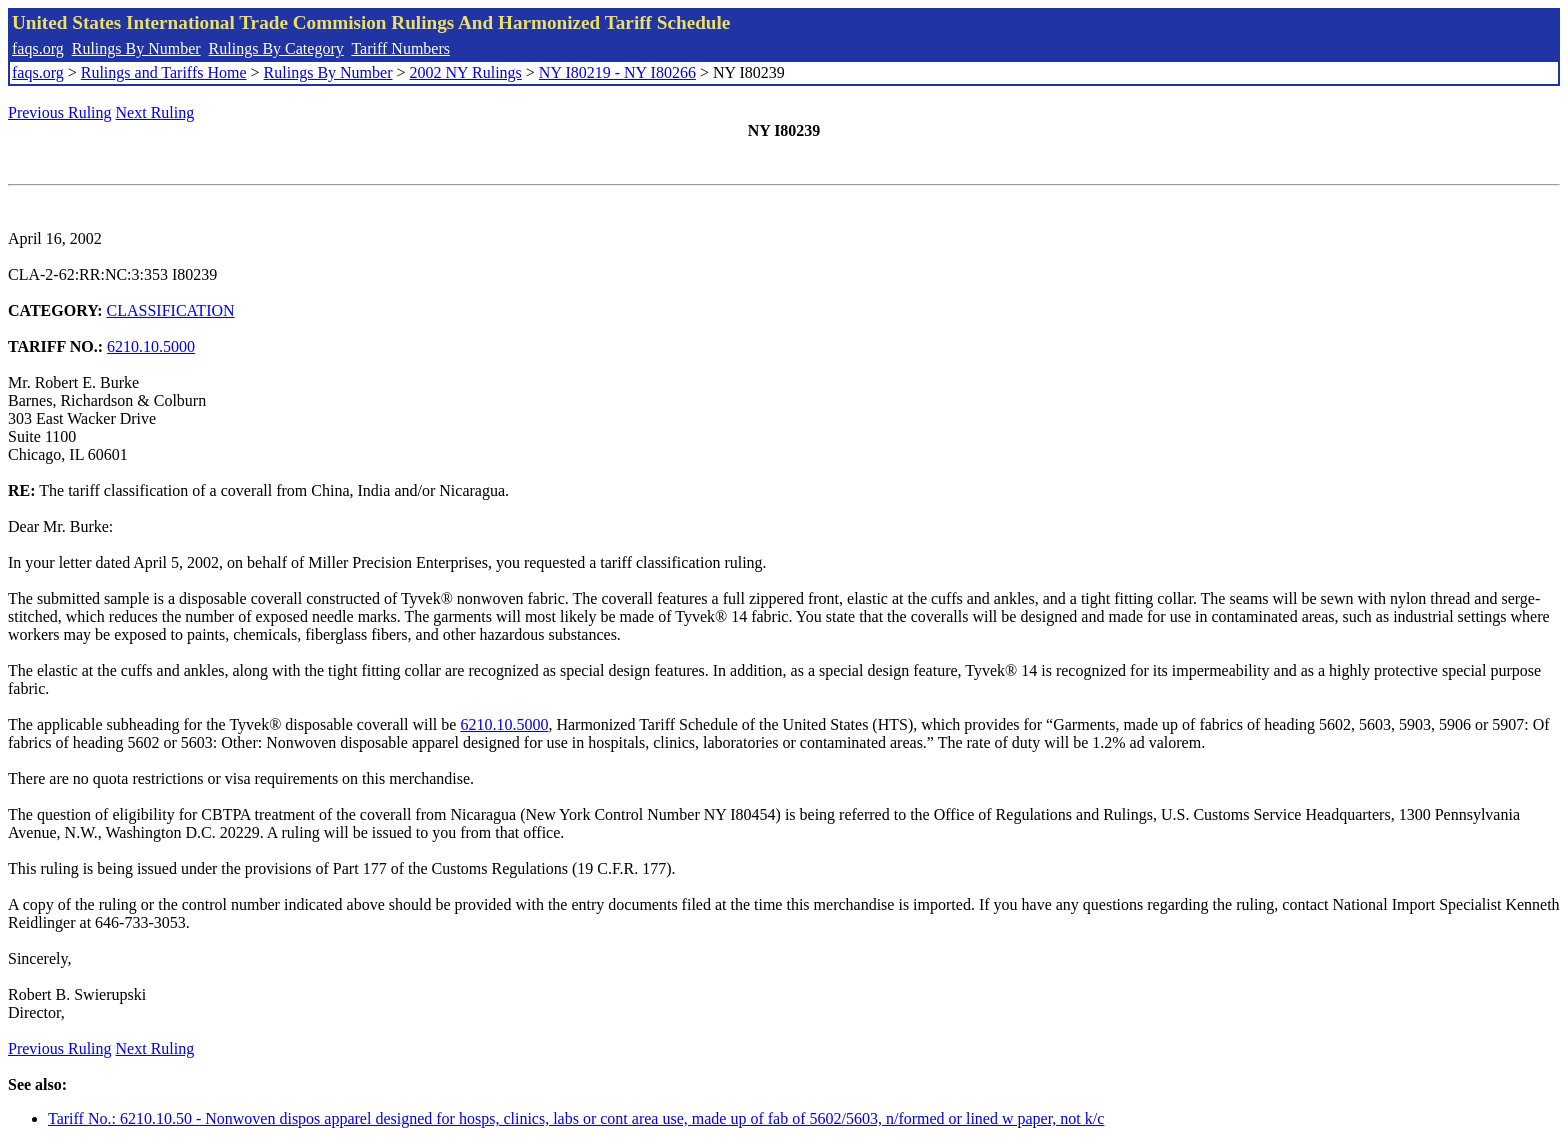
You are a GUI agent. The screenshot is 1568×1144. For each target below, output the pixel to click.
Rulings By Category (276, 48)
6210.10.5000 (151, 346)
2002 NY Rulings (466, 72)
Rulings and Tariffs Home (164, 72)
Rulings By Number (136, 48)
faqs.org (38, 48)
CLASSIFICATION (171, 310)
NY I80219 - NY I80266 (617, 72)
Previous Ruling (60, 112)
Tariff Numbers (400, 48)
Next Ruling (155, 112)
